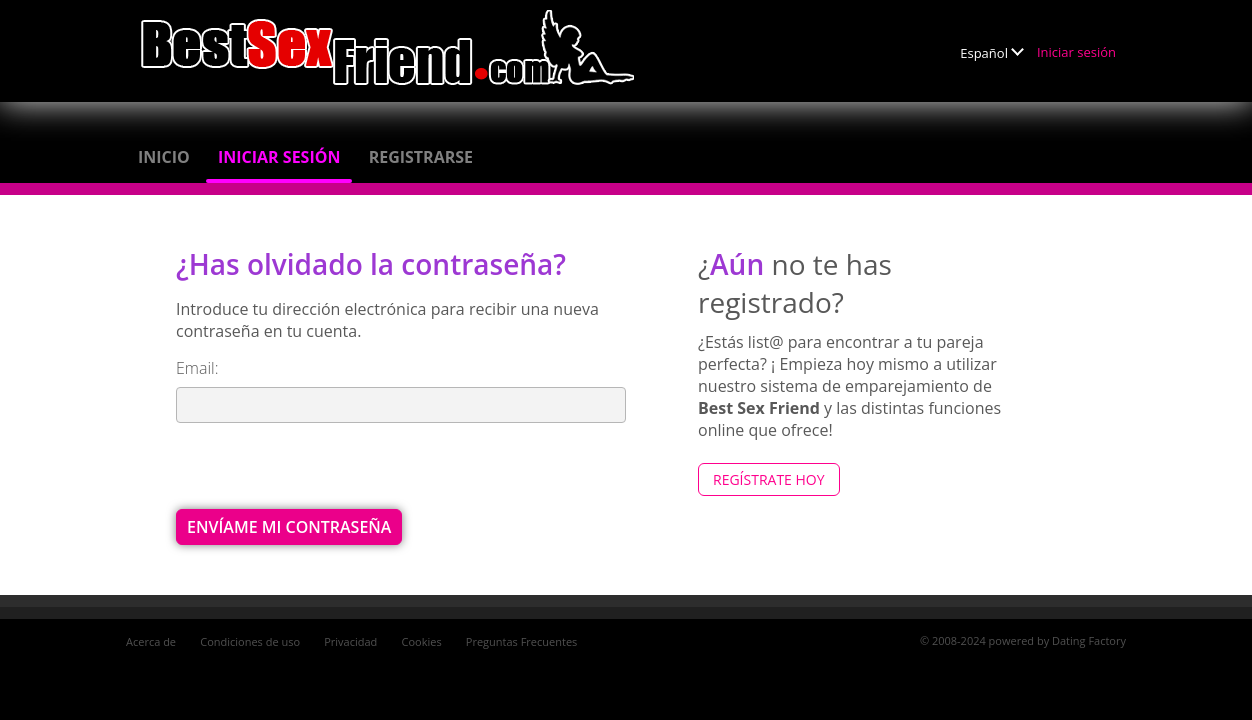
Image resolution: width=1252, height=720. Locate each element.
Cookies (422, 641)
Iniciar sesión (1076, 52)
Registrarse (421, 157)
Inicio (164, 157)
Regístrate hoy (769, 479)
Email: (197, 368)
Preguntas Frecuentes (522, 641)
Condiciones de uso (250, 641)
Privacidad (350, 641)
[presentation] (328, 470)
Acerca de (151, 641)
